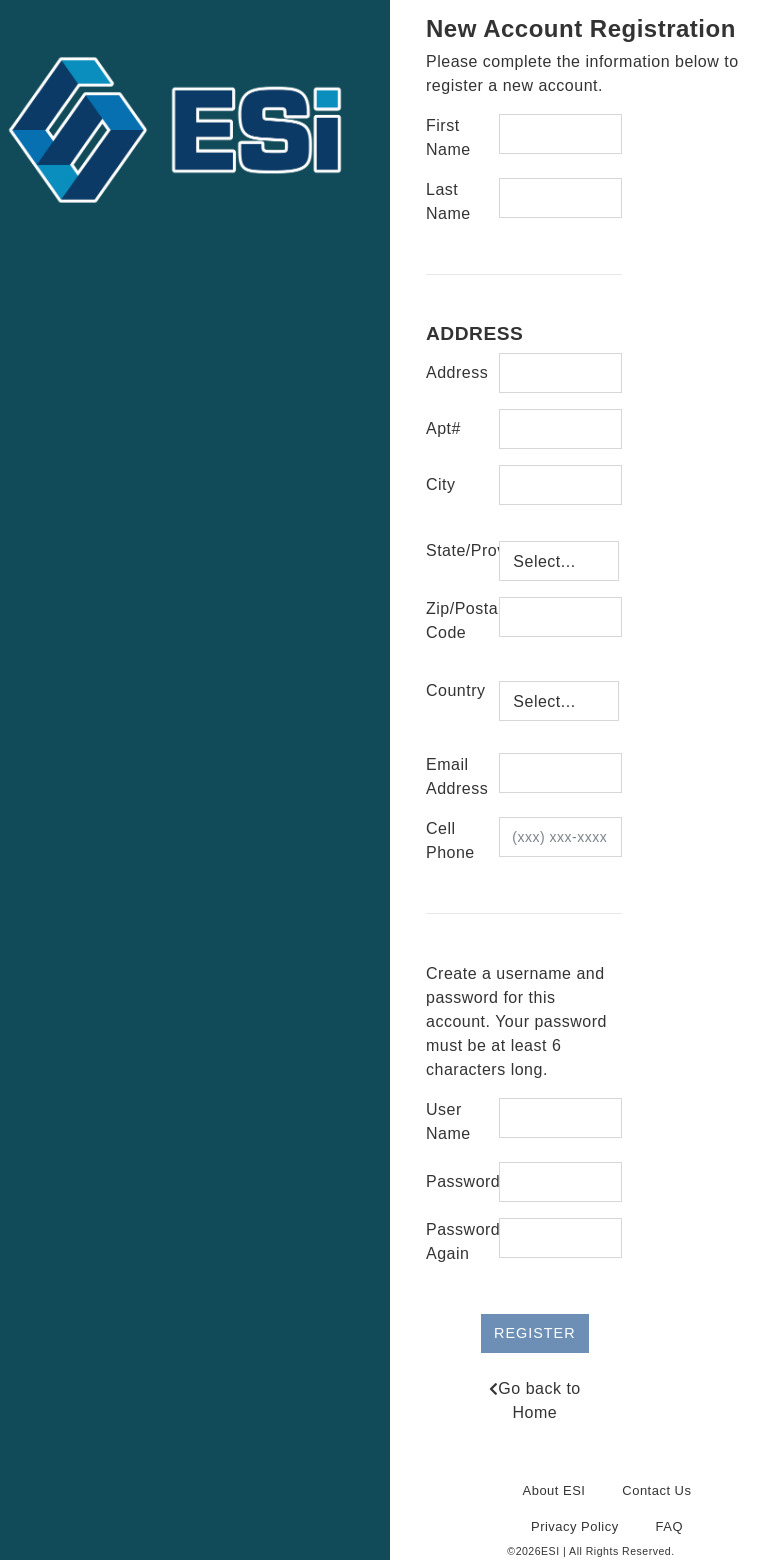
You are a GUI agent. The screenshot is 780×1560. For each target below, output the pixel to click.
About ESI (554, 1490)
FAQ (669, 1526)
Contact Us (656, 1490)
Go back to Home (535, 1400)
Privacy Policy (575, 1526)
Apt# (443, 428)
